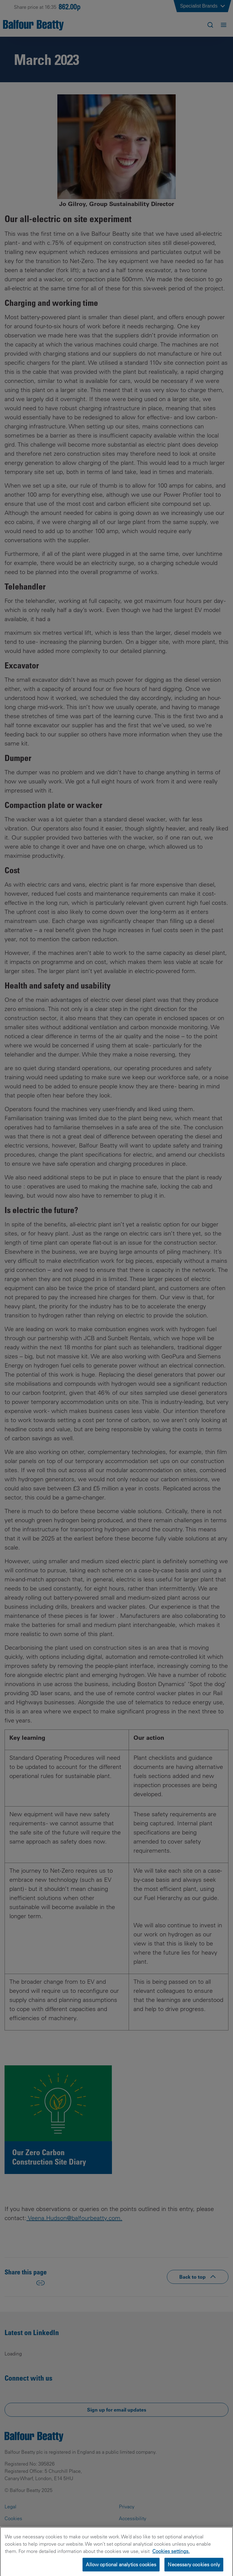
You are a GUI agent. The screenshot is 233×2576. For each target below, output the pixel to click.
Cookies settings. (171, 2560)
